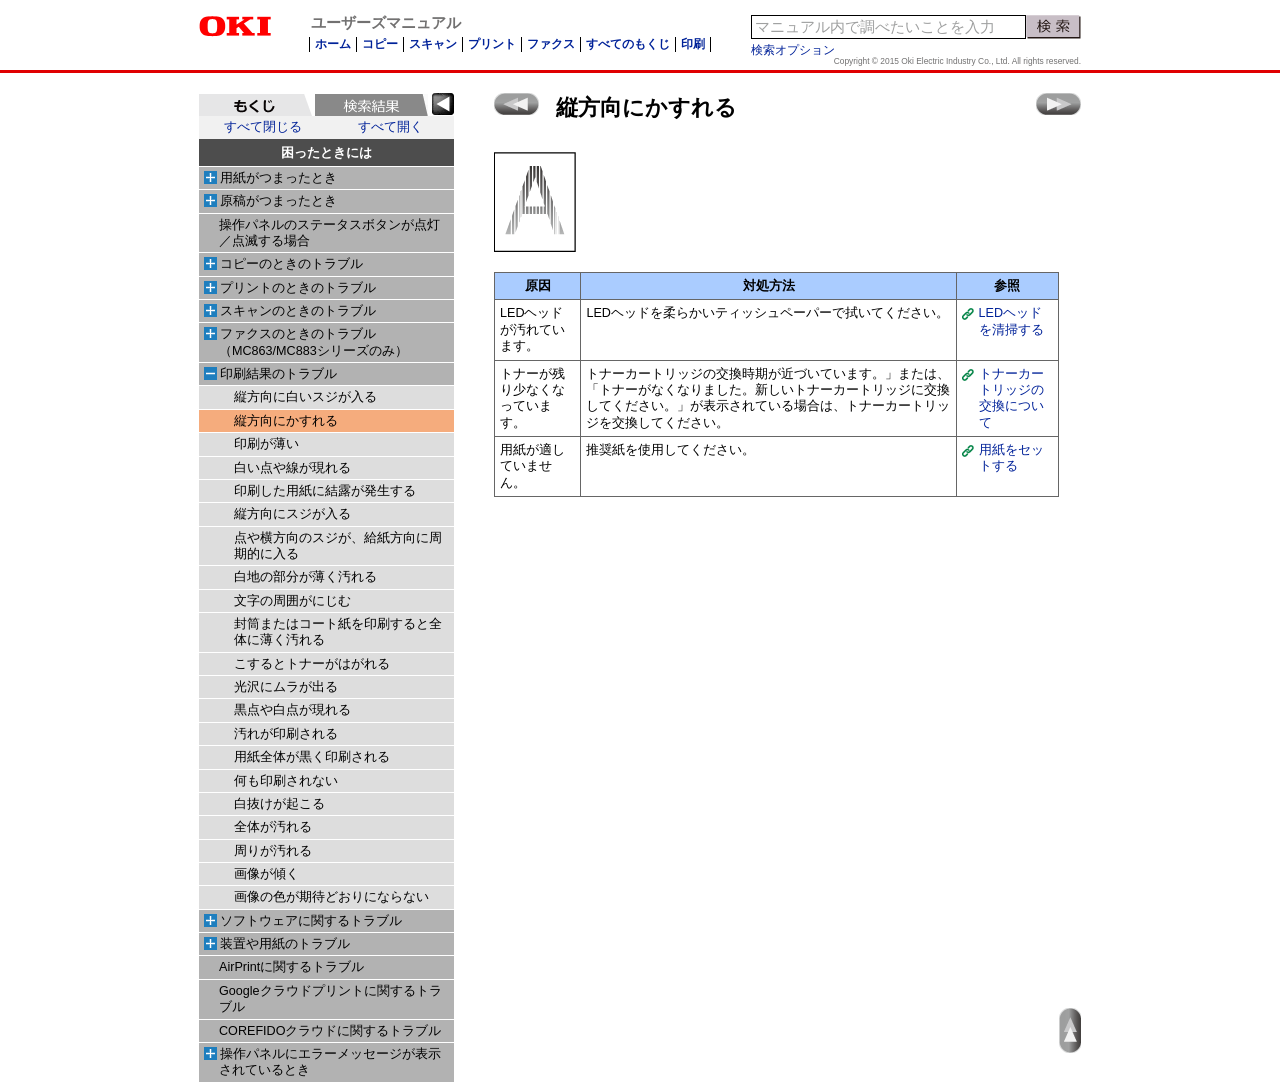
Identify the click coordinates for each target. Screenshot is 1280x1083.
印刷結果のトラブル (278, 374)
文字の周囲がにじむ (292, 601)
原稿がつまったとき (278, 201)
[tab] (255, 105)
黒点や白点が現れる (292, 710)
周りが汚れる (273, 851)
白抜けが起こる (279, 804)
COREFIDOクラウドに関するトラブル (330, 1031)
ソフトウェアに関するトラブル (311, 921)
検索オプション (793, 50)
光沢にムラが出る (286, 687)
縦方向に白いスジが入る (305, 397)
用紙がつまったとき (278, 178)
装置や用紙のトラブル (285, 944)
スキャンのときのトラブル (298, 311)
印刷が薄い (266, 444)
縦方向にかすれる (286, 421)
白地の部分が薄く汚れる (305, 577)
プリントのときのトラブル (298, 288)
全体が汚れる (273, 827)
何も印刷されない (286, 781)
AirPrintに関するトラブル (291, 967)
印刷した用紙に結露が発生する (325, 491)
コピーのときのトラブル (291, 264)
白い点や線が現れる (292, 468)
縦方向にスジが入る (292, 514)
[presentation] (255, 105)
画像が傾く (266, 874)
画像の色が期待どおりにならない (331, 897)
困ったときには (326, 152)
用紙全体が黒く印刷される (312, 757)
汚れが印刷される (286, 734)
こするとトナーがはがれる (312, 664)
